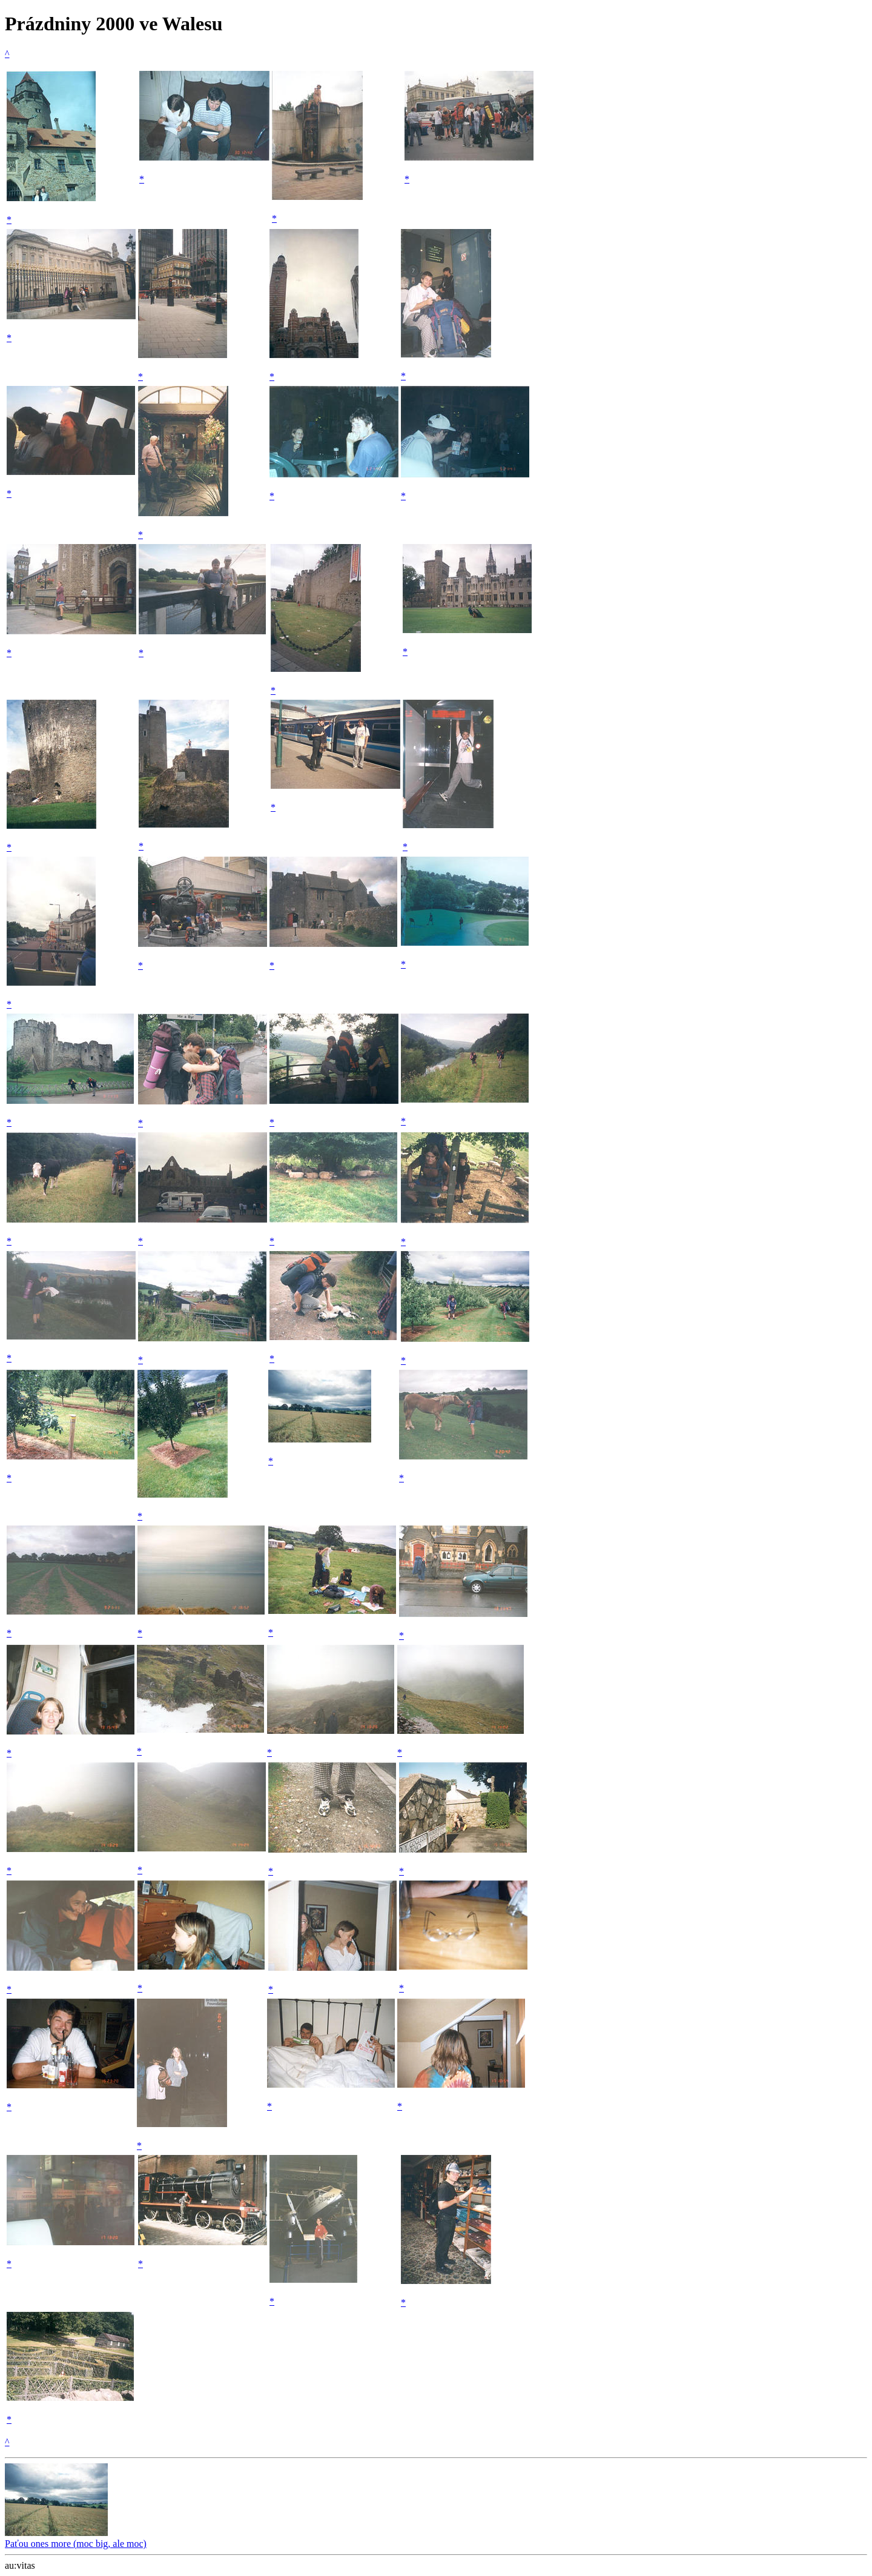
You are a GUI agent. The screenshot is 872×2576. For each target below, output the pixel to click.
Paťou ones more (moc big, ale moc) (76, 2538)
